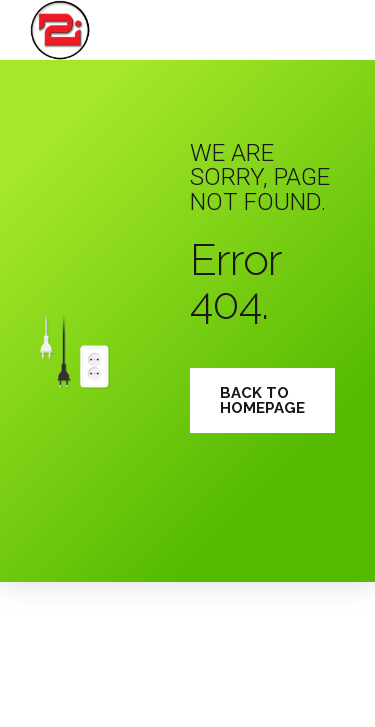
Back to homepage (262, 400)
